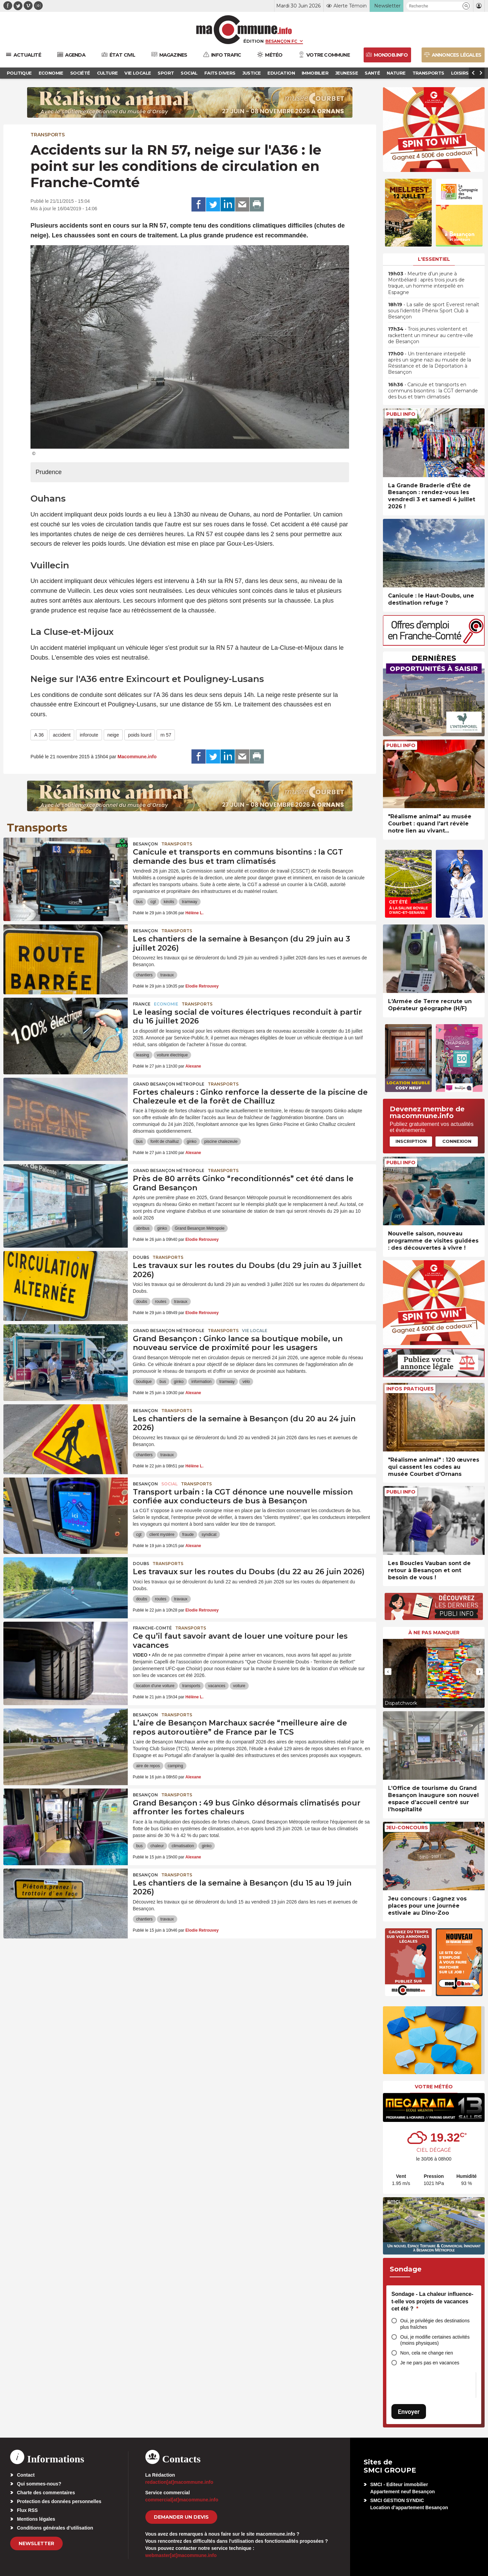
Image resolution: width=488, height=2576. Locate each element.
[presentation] (388, 1671)
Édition (253, 41)
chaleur (157, 1845)
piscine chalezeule (221, 1141)
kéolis (169, 901)
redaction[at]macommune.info (179, 2482)
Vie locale (254, 1330)
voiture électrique (172, 1055)
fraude (188, 1534)
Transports (47, 135)
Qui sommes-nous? (39, 2483)
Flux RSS (27, 2510)
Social (169, 1483)
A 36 (39, 735)
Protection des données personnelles (59, 2501)
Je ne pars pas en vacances (429, 2362)
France (141, 1004)
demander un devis (181, 2517)
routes (160, 1301)
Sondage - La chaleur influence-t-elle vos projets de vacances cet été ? (432, 2301)
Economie (166, 1004)
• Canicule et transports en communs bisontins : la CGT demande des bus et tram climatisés (433, 391)
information (201, 1381)
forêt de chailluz (164, 1141)
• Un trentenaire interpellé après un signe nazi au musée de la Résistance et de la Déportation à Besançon (429, 363)
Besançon (145, 843)
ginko (192, 1141)
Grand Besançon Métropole (168, 1084)
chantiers (144, 975)
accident (61, 735)
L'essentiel (434, 259)
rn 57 (165, 735)
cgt (153, 901)
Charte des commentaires (46, 2492)
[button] (466, 5)
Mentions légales (36, 2519)
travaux (167, 975)
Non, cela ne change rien (426, 2353)
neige (113, 735)
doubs (141, 1301)
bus (139, 901)
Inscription (411, 1141)
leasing (142, 1055)
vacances (216, 1685)
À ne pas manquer (434, 1632)
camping (175, 1765)
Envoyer (409, 2411)
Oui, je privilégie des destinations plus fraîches (435, 2324)
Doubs (141, 1257)
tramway (189, 901)
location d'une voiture (155, 1685)
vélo (246, 1381)
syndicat (209, 1534)
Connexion (456, 1141)
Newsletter (36, 2543)
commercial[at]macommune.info (182, 2499)
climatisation (182, 1845)
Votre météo (434, 2087)
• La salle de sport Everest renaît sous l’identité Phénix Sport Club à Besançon (433, 310)
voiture (239, 1685)
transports (191, 1685)
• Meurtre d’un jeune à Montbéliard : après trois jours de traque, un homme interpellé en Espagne (426, 283)
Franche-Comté (152, 1628)
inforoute (89, 735)
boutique (144, 1381)
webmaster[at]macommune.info (181, 2555)
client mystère (162, 1534)
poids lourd (139, 735)
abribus (142, 1228)
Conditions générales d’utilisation (55, 2528)
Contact (26, 2475)
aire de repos (148, 1765)
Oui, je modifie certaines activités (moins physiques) (435, 2340)
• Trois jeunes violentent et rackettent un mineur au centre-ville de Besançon (430, 335)
